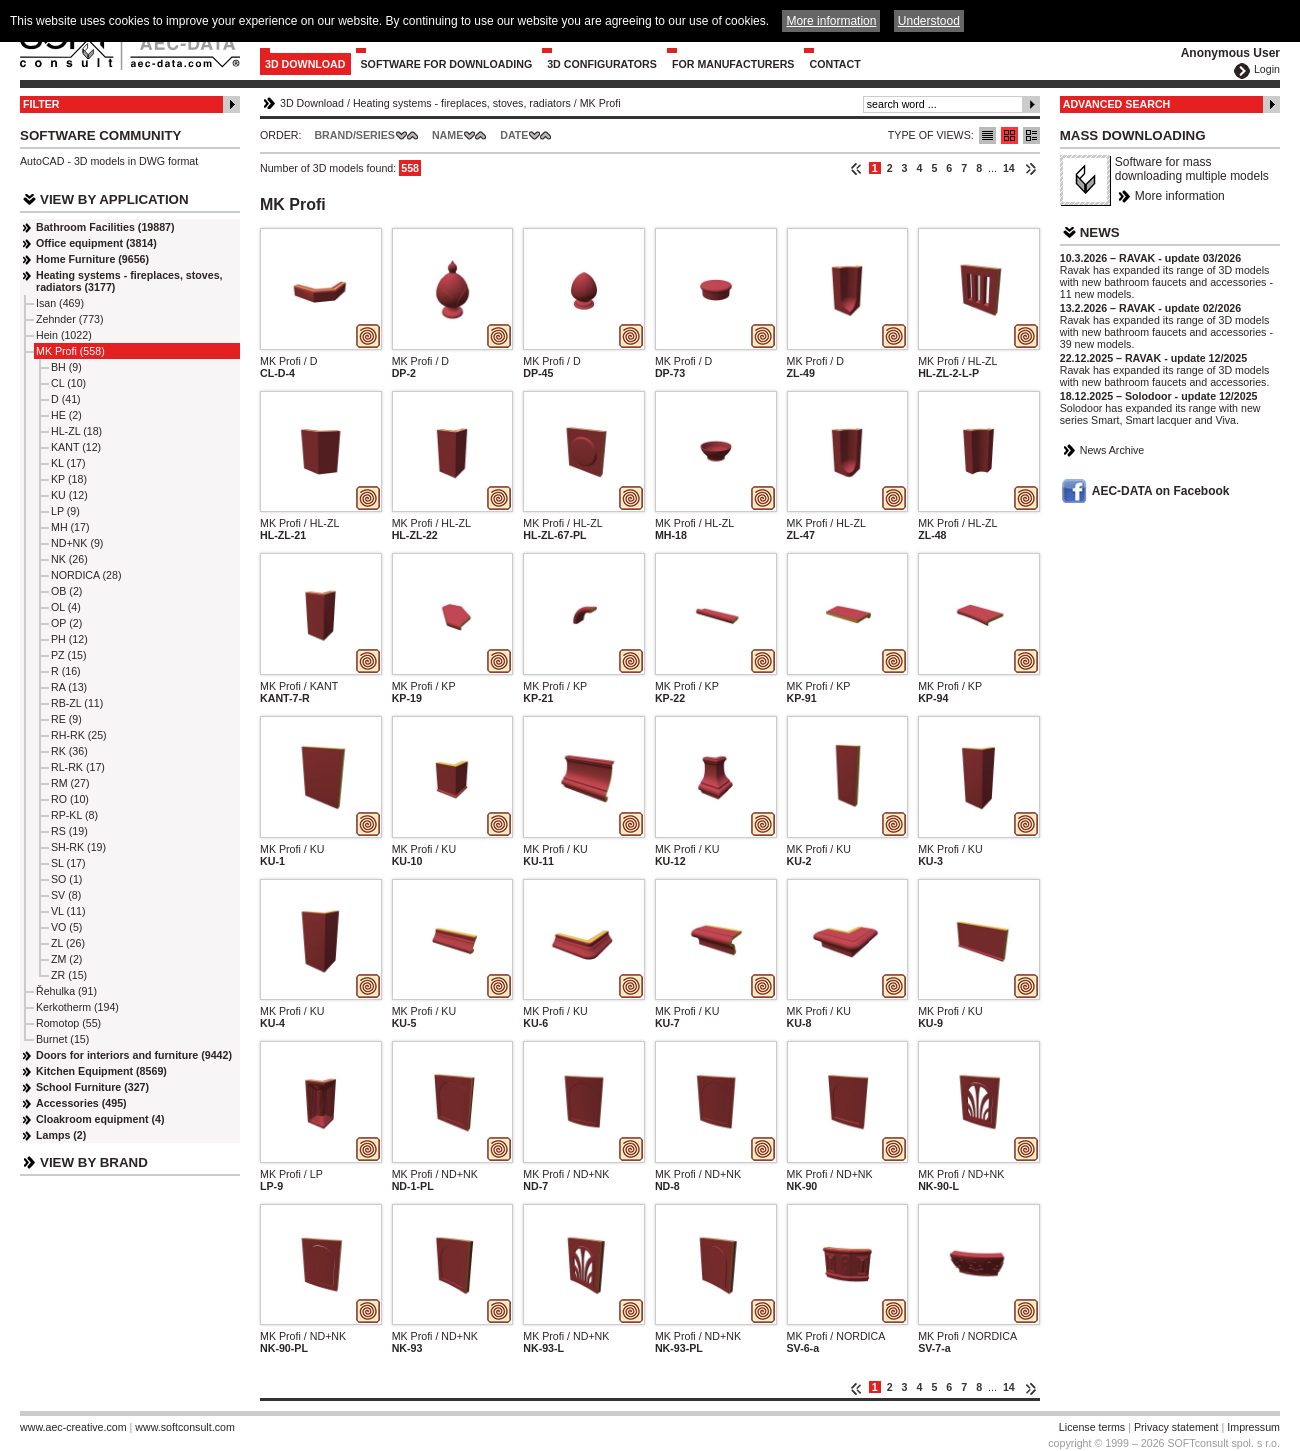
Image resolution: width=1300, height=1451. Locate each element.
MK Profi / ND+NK (435, 1174)
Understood (929, 21)
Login (1267, 69)
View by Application (114, 199)
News (1100, 232)
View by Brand (94, 1162)
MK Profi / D (288, 361)
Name (447, 135)
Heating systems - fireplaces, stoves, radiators (462, 103)
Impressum (1253, 1427)
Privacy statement (1176, 1427)
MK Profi (600, 103)
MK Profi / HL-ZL (957, 361)
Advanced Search (1117, 104)
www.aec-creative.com (73, 1427)
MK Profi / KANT (299, 686)
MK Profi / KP (424, 686)
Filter (41, 104)
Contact (834, 64)
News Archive (1112, 450)
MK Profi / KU (292, 849)
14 (1009, 168)
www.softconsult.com (185, 1427)
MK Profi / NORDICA (836, 1336)
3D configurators (602, 64)
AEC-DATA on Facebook (1161, 491)
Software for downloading (447, 64)
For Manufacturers (733, 64)
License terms (1092, 1427)
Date (514, 135)
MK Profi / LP (291, 1174)
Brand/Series (354, 135)
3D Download (305, 64)
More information (1180, 196)
